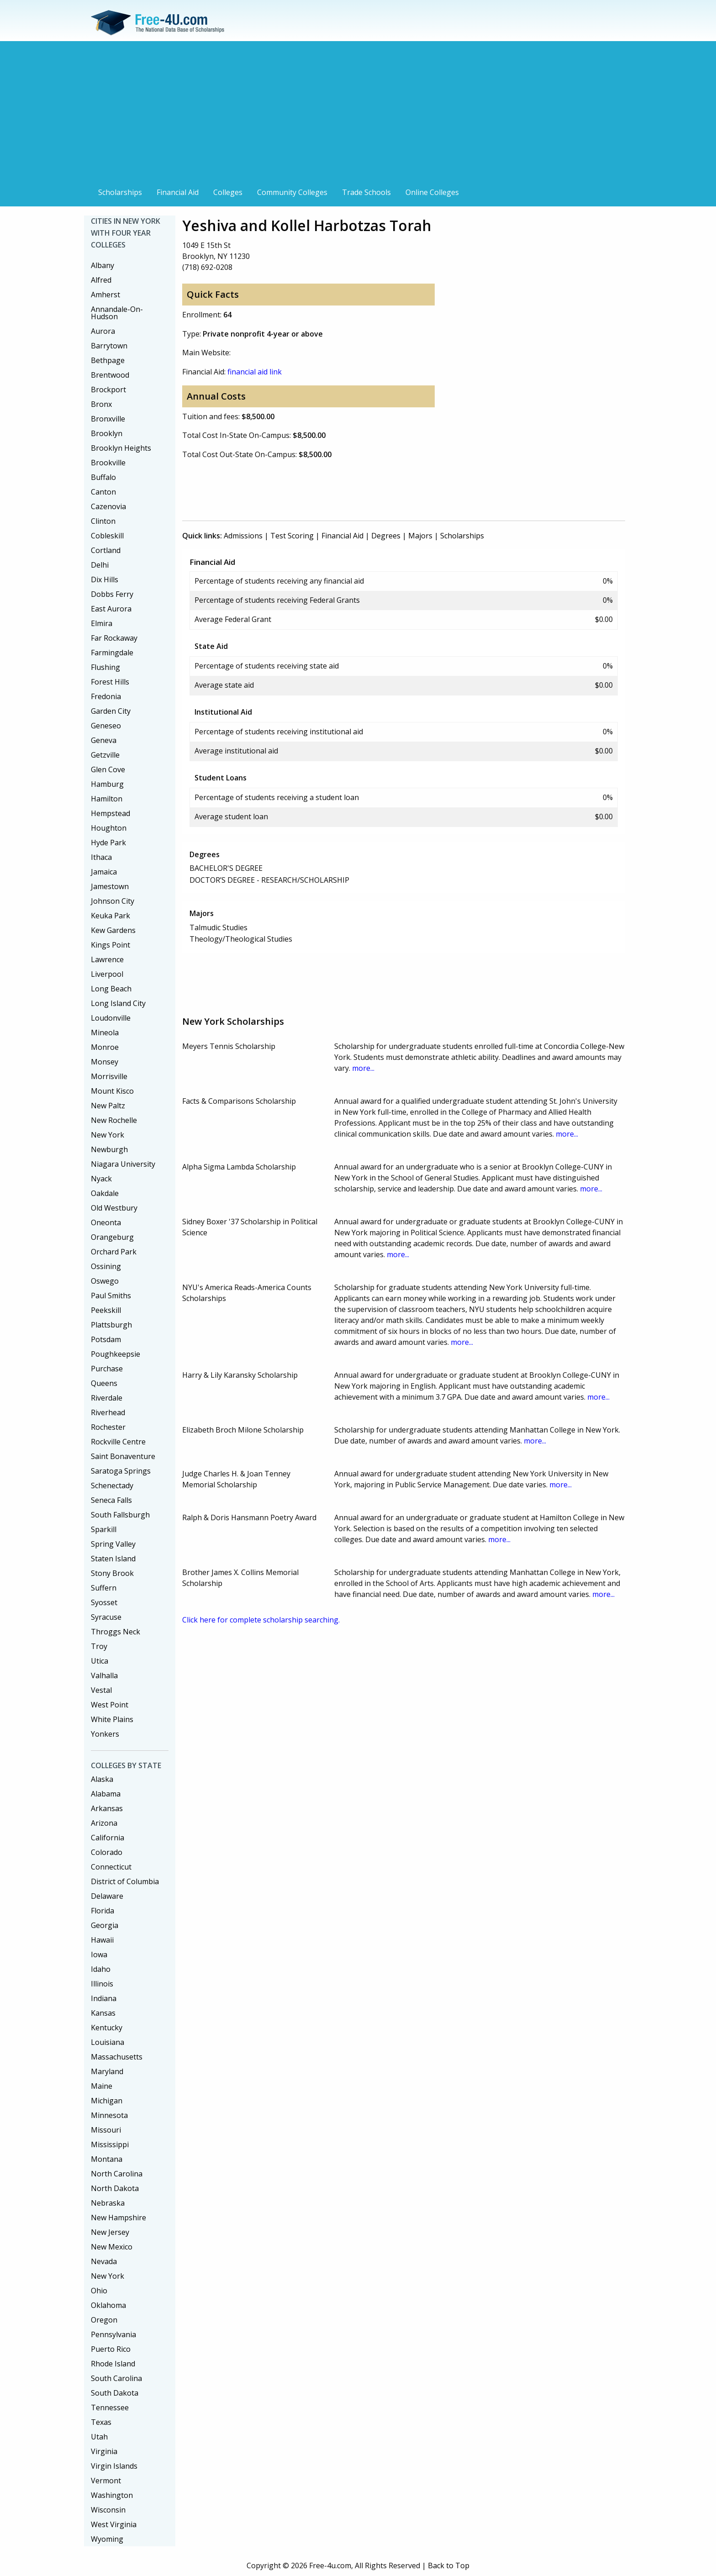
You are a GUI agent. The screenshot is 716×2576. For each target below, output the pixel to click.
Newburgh (109, 1149)
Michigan (106, 2101)
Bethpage (108, 360)
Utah (99, 2437)
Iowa (99, 1954)
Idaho (101, 1969)
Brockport (108, 390)
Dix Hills (104, 579)
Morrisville (109, 1076)
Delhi (100, 565)
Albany (102, 265)
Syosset (104, 1602)
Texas (101, 2422)
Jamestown (110, 886)
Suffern (103, 1588)
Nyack (101, 1179)
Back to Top (448, 2565)
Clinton (103, 521)
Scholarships (120, 192)
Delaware (107, 1896)
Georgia (104, 1925)
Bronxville (108, 419)
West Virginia (114, 2524)
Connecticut (111, 1867)
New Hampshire (118, 2218)
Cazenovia (108, 506)
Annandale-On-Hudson (117, 312)
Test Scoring (292, 536)
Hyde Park (108, 843)
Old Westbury (114, 1208)
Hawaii (102, 1940)
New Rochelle (114, 1120)
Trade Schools (366, 192)
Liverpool (107, 974)
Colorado (106, 1852)
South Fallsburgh (120, 1515)
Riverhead (108, 1412)
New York (107, 1135)
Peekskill (106, 1310)
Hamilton (106, 799)
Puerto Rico (111, 2349)
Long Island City (118, 1003)
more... (363, 1068)
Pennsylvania (113, 2334)
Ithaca (101, 857)
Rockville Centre (118, 1442)
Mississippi (110, 2144)
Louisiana (107, 2042)
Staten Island (113, 1559)
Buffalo (103, 477)
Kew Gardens (113, 930)
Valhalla (104, 1675)
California (107, 1838)
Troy (99, 1646)
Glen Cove (108, 769)
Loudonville (111, 1018)
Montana (106, 2159)
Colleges (227, 192)
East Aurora (111, 609)
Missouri (106, 2130)
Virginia (104, 2451)
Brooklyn (106, 433)
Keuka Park (110, 916)
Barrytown (109, 346)
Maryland (107, 2071)
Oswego (105, 1281)
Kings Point (110, 945)
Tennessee (110, 2407)
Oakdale (105, 1193)
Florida (102, 1911)
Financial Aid (178, 192)
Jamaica (104, 872)
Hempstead (110, 813)
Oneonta (106, 1222)
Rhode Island (113, 2364)
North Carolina (116, 2174)
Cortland (106, 550)
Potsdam (106, 1339)
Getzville (105, 755)
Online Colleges (432, 192)
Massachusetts (116, 2057)
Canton (103, 492)
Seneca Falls (111, 1500)
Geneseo (106, 726)
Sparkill (103, 1529)
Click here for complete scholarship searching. (261, 1620)
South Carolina (116, 2378)
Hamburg (107, 784)
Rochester (108, 1427)
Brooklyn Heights (121, 448)
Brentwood (110, 375)
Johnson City (112, 901)
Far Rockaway (114, 638)
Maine (101, 2086)
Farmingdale (112, 653)
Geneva (103, 740)
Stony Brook (112, 1573)
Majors (420, 536)
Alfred (101, 280)
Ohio (99, 2291)
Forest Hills (110, 682)
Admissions (243, 536)
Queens (104, 1383)
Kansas (103, 2013)
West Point (109, 1705)
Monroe (105, 1047)
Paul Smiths (111, 1296)
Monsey (104, 1062)
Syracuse (106, 1617)
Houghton (108, 828)
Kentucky (106, 2028)
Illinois (102, 1984)
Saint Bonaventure (123, 1456)
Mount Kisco (112, 1091)
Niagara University (123, 1164)
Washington (112, 2495)
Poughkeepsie (115, 1354)
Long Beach (111, 989)
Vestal (101, 1690)
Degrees (385, 536)
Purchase (107, 1369)
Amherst (105, 295)
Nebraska (108, 2203)
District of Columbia (125, 1881)
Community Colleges (292, 192)
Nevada (104, 2261)
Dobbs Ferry (112, 594)
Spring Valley (113, 1544)
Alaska (102, 1779)
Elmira (101, 623)
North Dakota (115, 2188)
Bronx (101, 404)
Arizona (104, 1823)
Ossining (106, 1266)
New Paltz (108, 1106)
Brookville (108, 463)
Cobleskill (107, 536)
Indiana (103, 1998)
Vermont (106, 2481)
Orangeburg (112, 1237)
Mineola (105, 1032)
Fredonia (106, 696)
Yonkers (105, 1734)
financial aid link (254, 372)
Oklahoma (108, 2305)
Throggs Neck (115, 1632)
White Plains (112, 1719)
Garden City (111, 711)
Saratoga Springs (121, 1471)
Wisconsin (108, 2510)
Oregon (104, 2320)
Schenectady (112, 1485)
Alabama (106, 1794)
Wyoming (107, 2539)
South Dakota (114, 2393)
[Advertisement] (358, 115)
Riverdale (106, 1398)
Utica (99, 1661)
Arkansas (107, 1808)
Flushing (105, 667)
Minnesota (109, 2115)
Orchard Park (114, 1252)
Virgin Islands (114, 2466)
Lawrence (107, 959)
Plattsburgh (111, 1325)
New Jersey (110, 2232)
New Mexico (111, 2247)
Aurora (103, 331)
